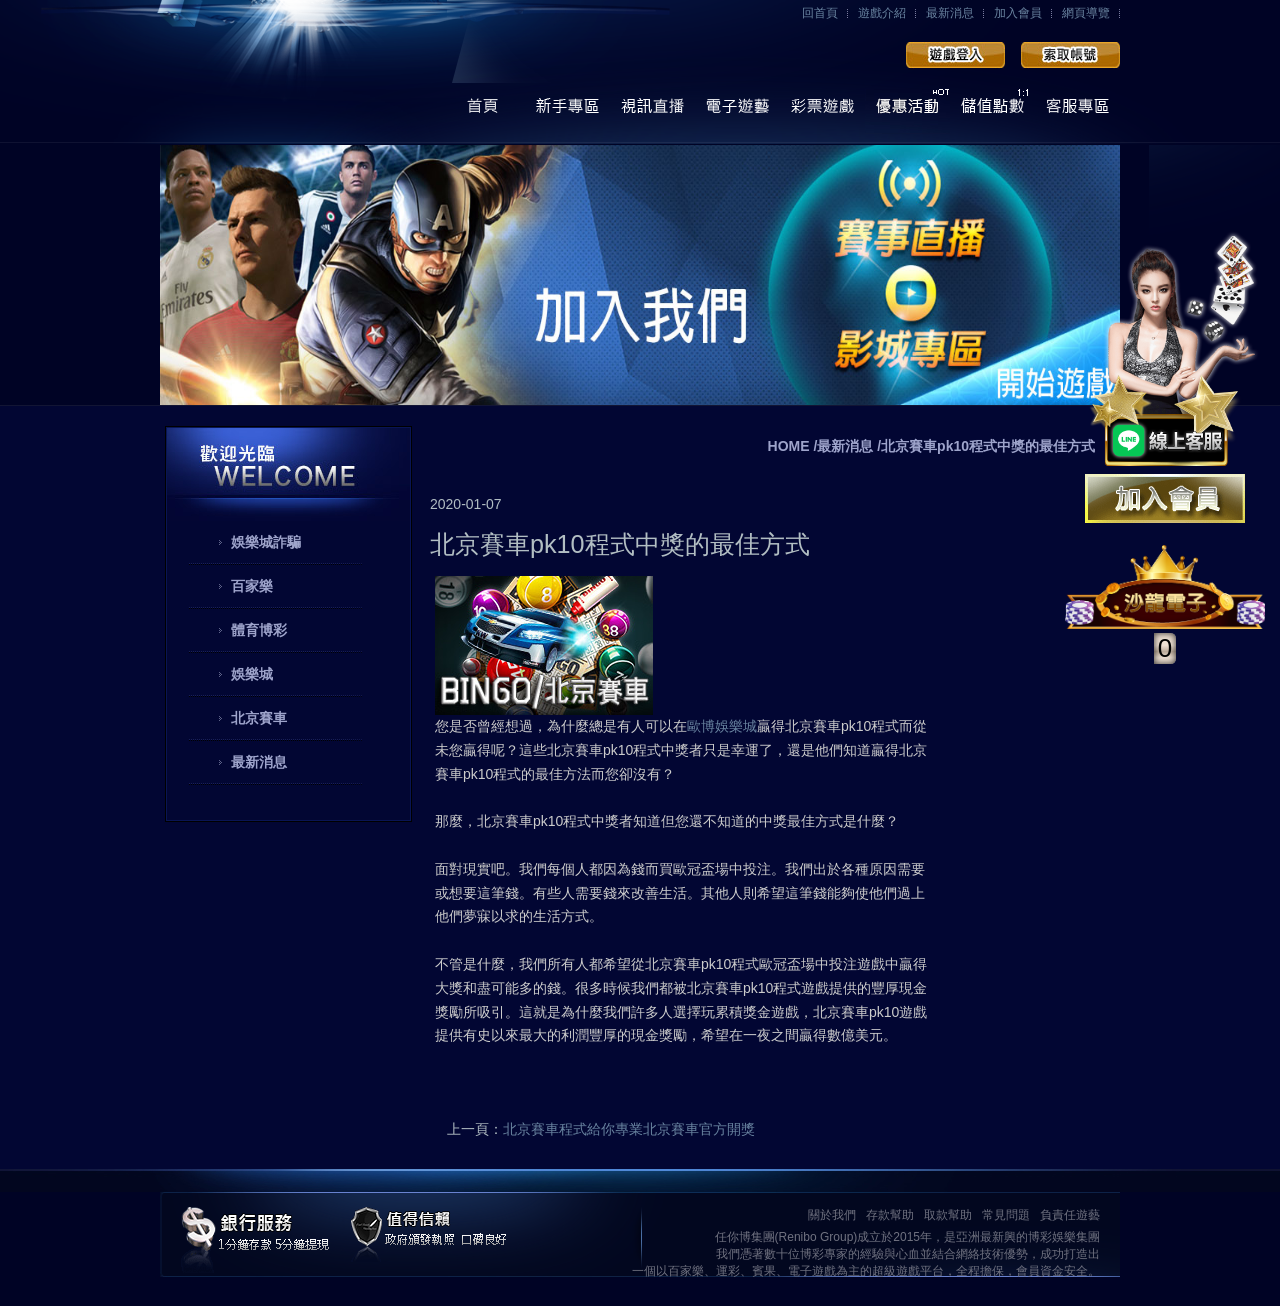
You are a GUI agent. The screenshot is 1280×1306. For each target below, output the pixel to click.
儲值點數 (992, 111)
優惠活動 (907, 111)
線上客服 (1077, 111)
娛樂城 (252, 674)
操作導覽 (567, 111)
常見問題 (1006, 1215)
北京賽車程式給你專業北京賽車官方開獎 (629, 1129)
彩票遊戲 (822, 111)
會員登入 (955, 55)
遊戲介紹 (882, 13)
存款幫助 (890, 1215)
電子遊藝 (737, 111)
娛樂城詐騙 (266, 542)
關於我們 (832, 1215)
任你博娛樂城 (307, 72)
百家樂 (252, 586)
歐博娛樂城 (722, 726)
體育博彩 (259, 630)
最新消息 (950, 13)
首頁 (482, 111)
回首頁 (820, 13)
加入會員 (1018, 13)
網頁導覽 (1086, 13)
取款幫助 (948, 1215)
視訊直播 (652, 111)
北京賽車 (259, 718)
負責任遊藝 (1070, 1215)
